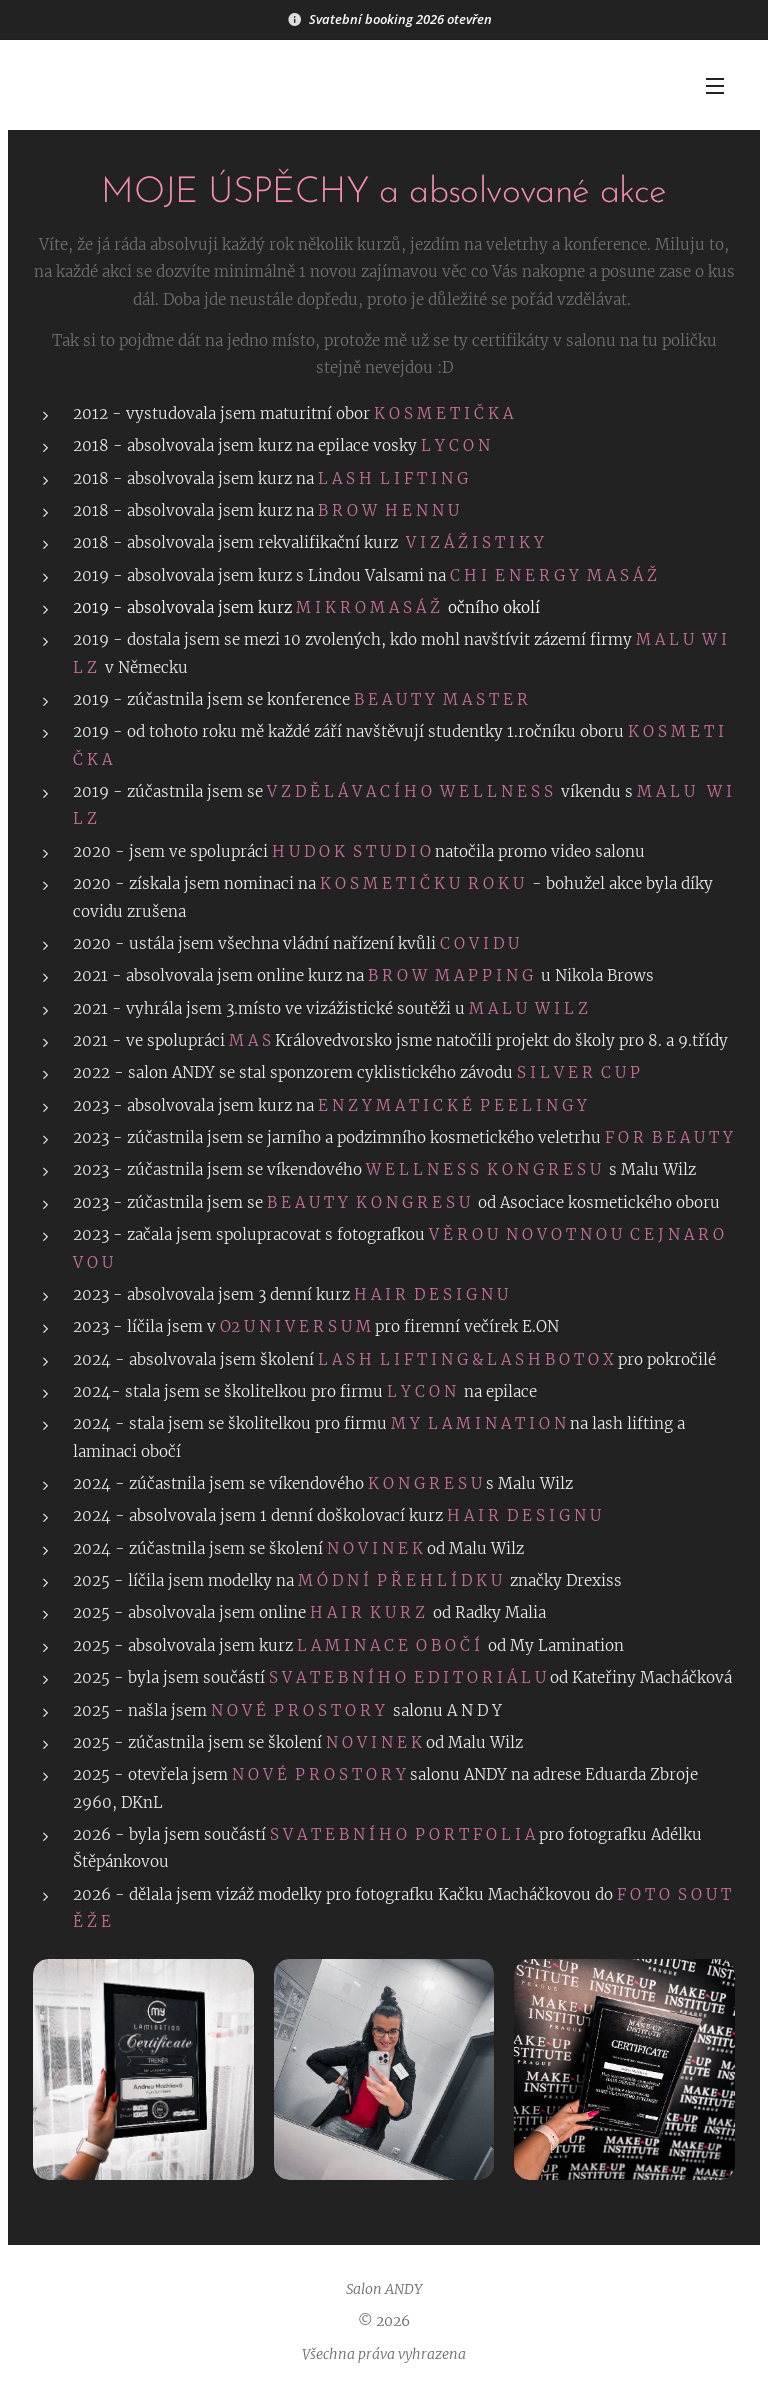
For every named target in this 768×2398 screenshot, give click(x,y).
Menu (715, 86)
